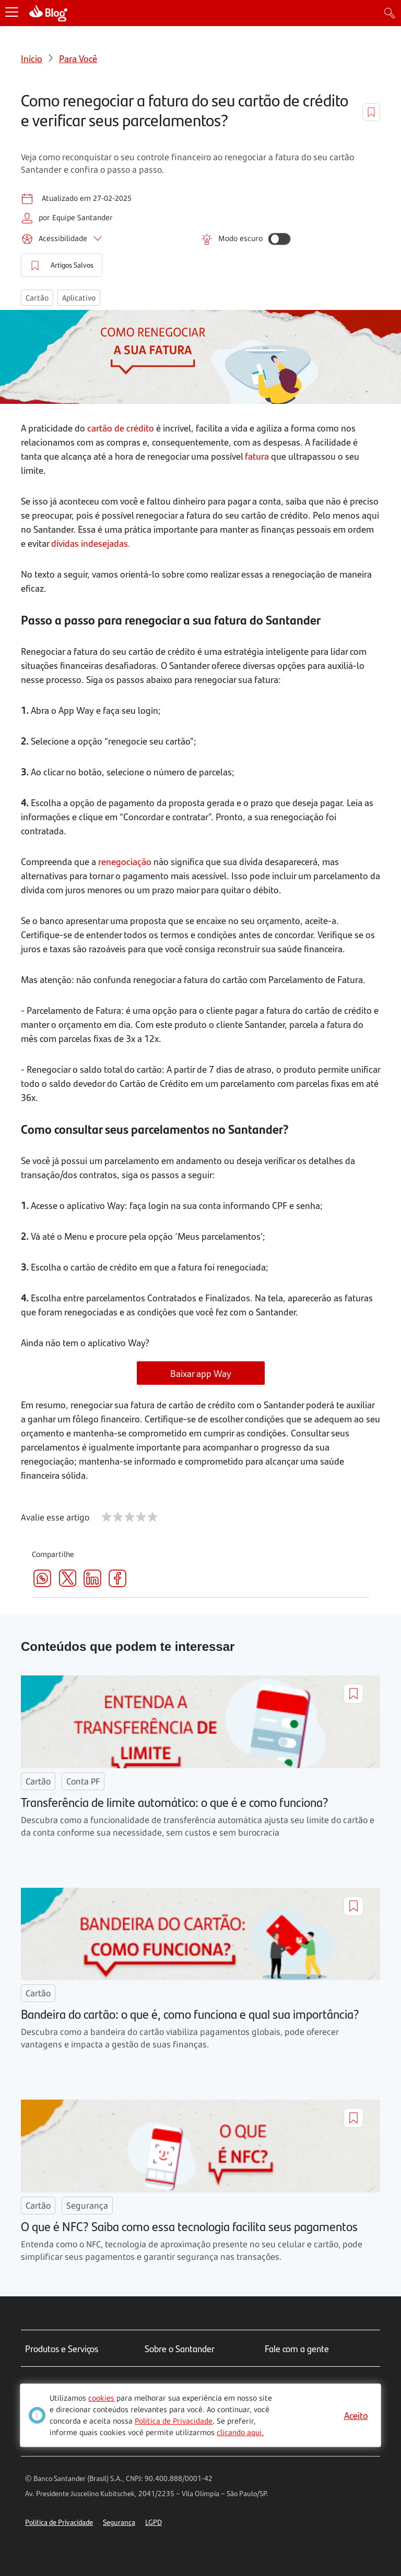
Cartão (37, 298)
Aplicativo (79, 298)
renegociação (124, 861)
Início (31, 58)
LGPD (153, 2522)
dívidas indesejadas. (91, 542)
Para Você (78, 58)
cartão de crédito (120, 427)
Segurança (119, 2522)
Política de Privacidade (59, 2522)
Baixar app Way (200, 1373)
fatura (257, 455)
